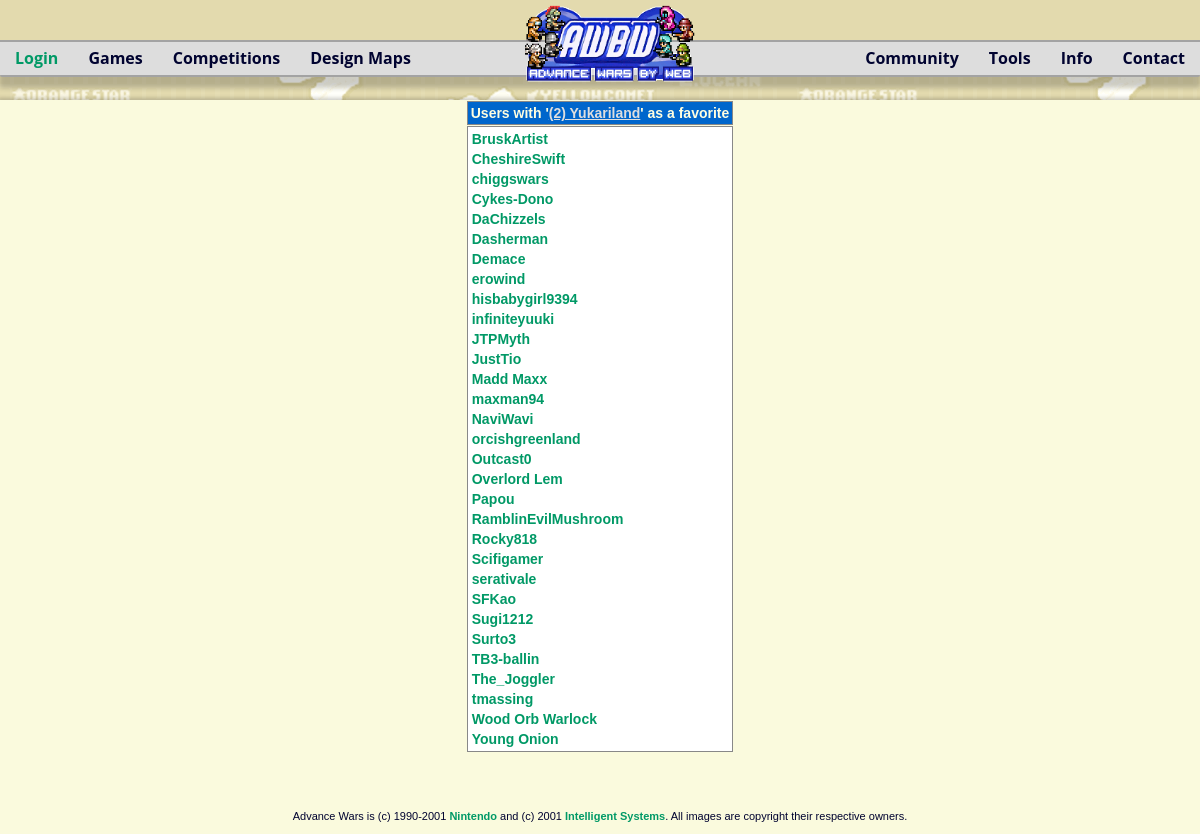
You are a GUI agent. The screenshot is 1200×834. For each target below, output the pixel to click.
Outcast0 (502, 459)
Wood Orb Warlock (534, 719)
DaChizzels (509, 219)
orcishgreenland (526, 439)
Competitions (226, 58)
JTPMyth (501, 339)
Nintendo (473, 816)
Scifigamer (508, 559)
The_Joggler (513, 679)
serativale (504, 579)
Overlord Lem (517, 479)
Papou (493, 499)
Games (115, 58)
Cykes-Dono (513, 199)
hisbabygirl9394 (525, 299)
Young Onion (515, 739)
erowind (499, 279)
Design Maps (360, 58)
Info (1077, 58)
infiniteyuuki (513, 319)
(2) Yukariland (595, 113)
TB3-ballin (506, 659)
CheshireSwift (518, 159)
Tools (1010, 58)
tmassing (502, 699)
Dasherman (510, 239)
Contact (1154, 58)
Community (911, 58)
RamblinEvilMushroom (548, 519)
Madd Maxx (509, 379)
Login (36, 58)
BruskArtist (510, 139)
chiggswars (510, 179)
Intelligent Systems (615, 816)
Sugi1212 (502, 619)
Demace (499, 259)
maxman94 (508, 399)
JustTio (497, 359)
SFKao (494, 599)
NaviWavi (503, 419)
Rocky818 (504, 539)
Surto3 (494, 639)
